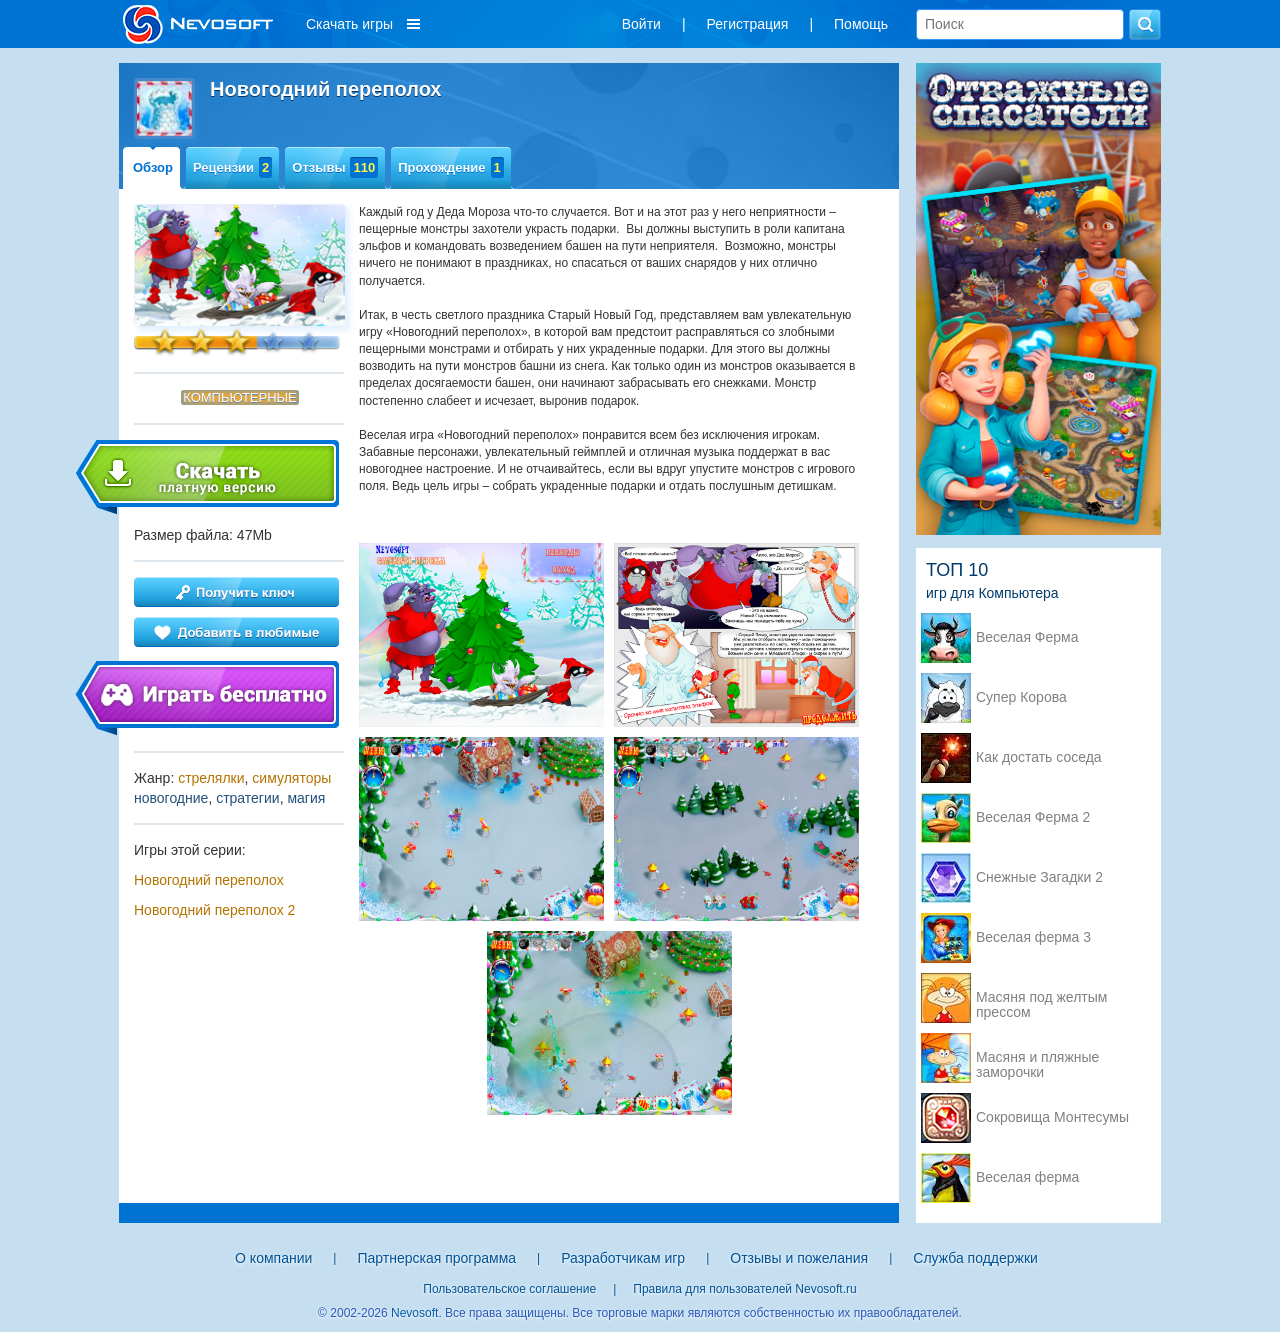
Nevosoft (414, 1313)
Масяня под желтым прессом (1041, 999)
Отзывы (335, 167)
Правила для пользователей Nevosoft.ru (744, 1289)
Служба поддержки (975, 1258)
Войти (641, 24)
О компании (273, 1258)
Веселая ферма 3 (1033, 937)
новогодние (171, 798)
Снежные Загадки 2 (1039, 877)
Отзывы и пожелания (799, 1258)
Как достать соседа (1039, 757)
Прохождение (451, 167)
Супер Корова (1021, 697)
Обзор (153, 167)
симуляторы (291, 778)
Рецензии (232, 167)
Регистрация (748, 24)
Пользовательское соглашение (509, 1289)
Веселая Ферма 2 (1033, 817)
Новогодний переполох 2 (214, 910)
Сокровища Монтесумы (1052, 1117)
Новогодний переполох (209, 880)
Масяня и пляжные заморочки (1037, 1059)
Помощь (861, 24)
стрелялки (211, 778)
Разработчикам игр (623, 1258)
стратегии (247, 798)
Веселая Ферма (1027, 637)
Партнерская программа (436, 1258)
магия (306, 798)
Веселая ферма (1027, 1177)
